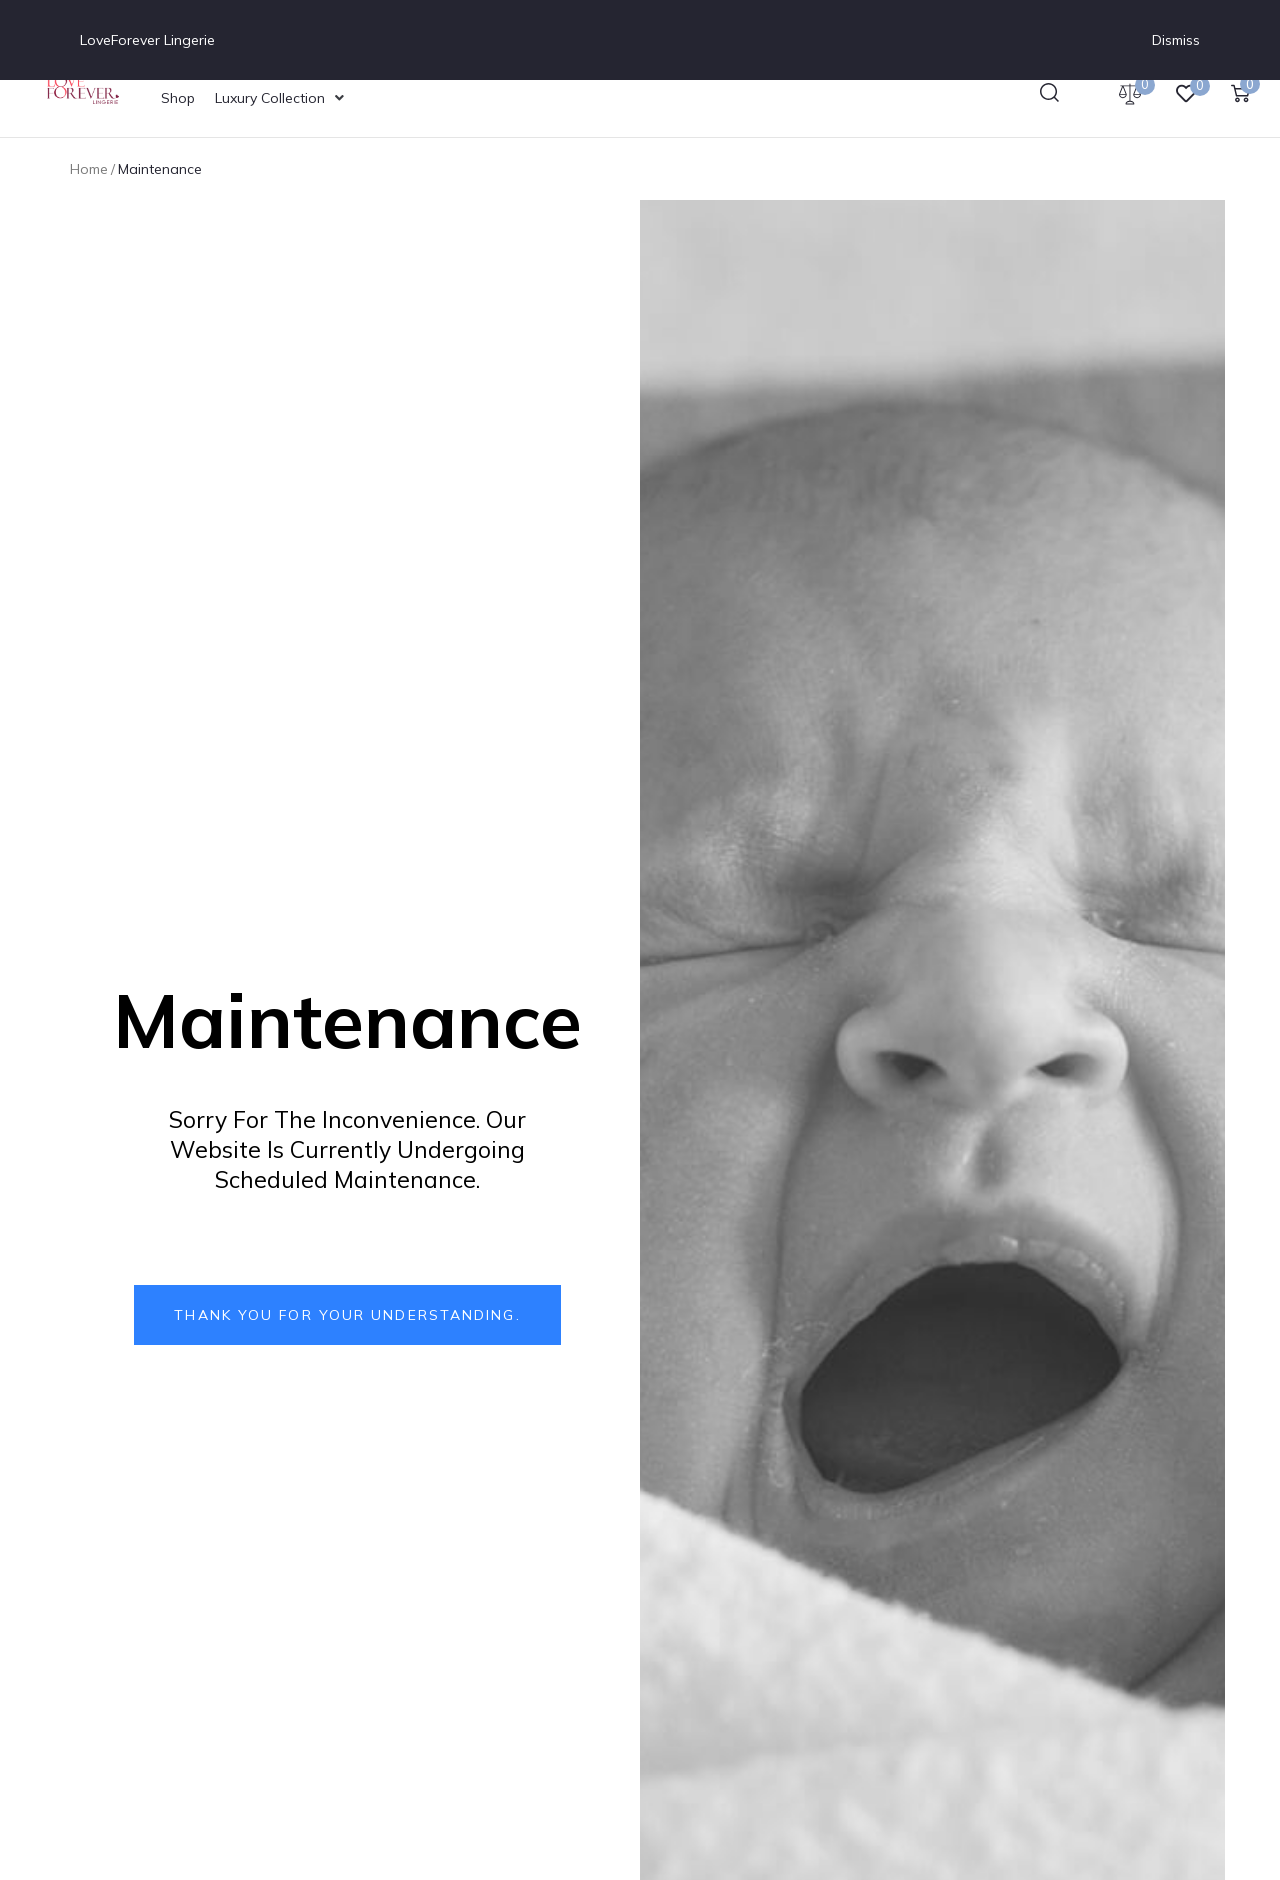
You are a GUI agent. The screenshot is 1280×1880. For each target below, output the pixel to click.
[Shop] (178, 98)
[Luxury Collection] (281, 98)
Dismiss (1176, 40)
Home (89, 169)
